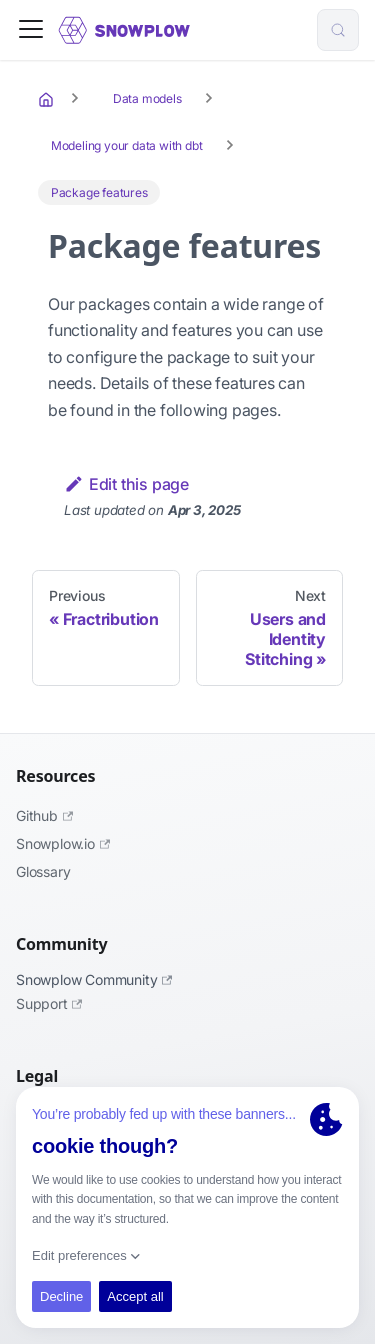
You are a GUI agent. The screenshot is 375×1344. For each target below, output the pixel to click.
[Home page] (48, 99)
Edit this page (126, 484)
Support (49, 1003)
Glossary (43, 871)
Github (44, 815)
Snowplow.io (63, 843)
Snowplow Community (94, 979)
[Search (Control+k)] (338, 30)
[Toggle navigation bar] (31, 30)
